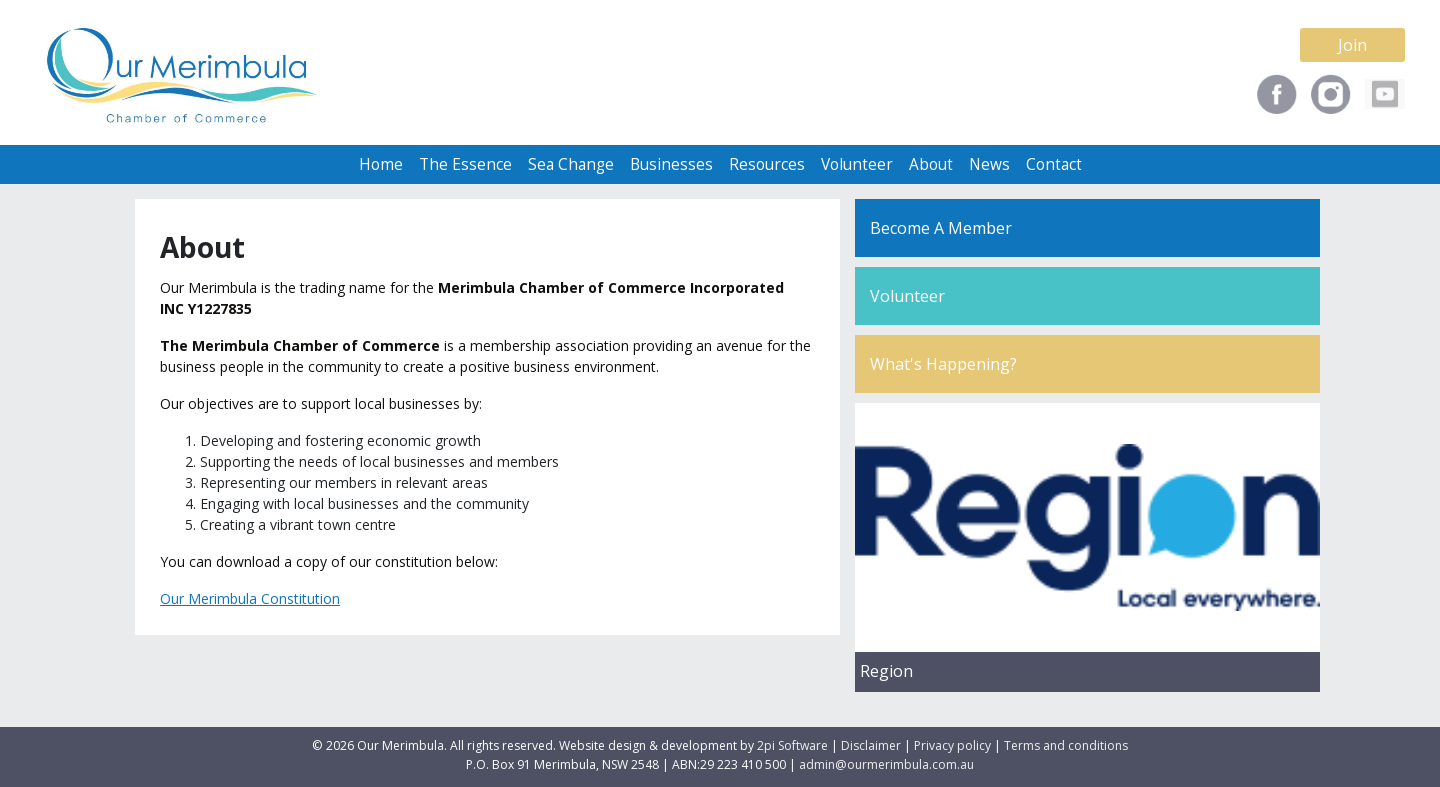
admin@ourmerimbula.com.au (886, 764)
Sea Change (571, 164)
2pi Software (792, 745)
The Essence (465, 164)
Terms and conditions (1066, 745)
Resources (767, 164)
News (989, 164)
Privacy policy (952, 745)
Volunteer (857, 164)
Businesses (671, 164)
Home (381, 164)
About (931, 164)
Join (1352, 45)
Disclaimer (871, 745)
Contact (1054, 164)
